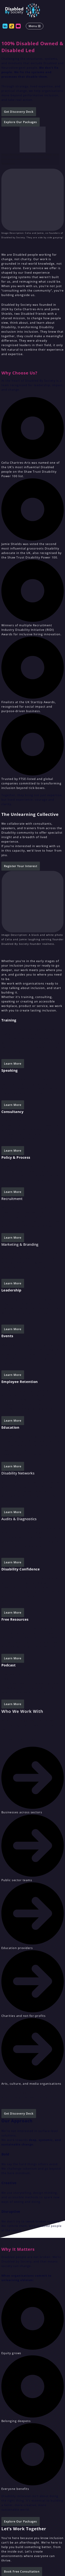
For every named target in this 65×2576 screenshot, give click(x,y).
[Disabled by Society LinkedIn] (5, 26)
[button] (18, 111)
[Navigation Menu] (34, 26)
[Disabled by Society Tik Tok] (11, 26)
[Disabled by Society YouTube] (18, 26)
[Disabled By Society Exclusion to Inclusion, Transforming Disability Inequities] (22, 10)
